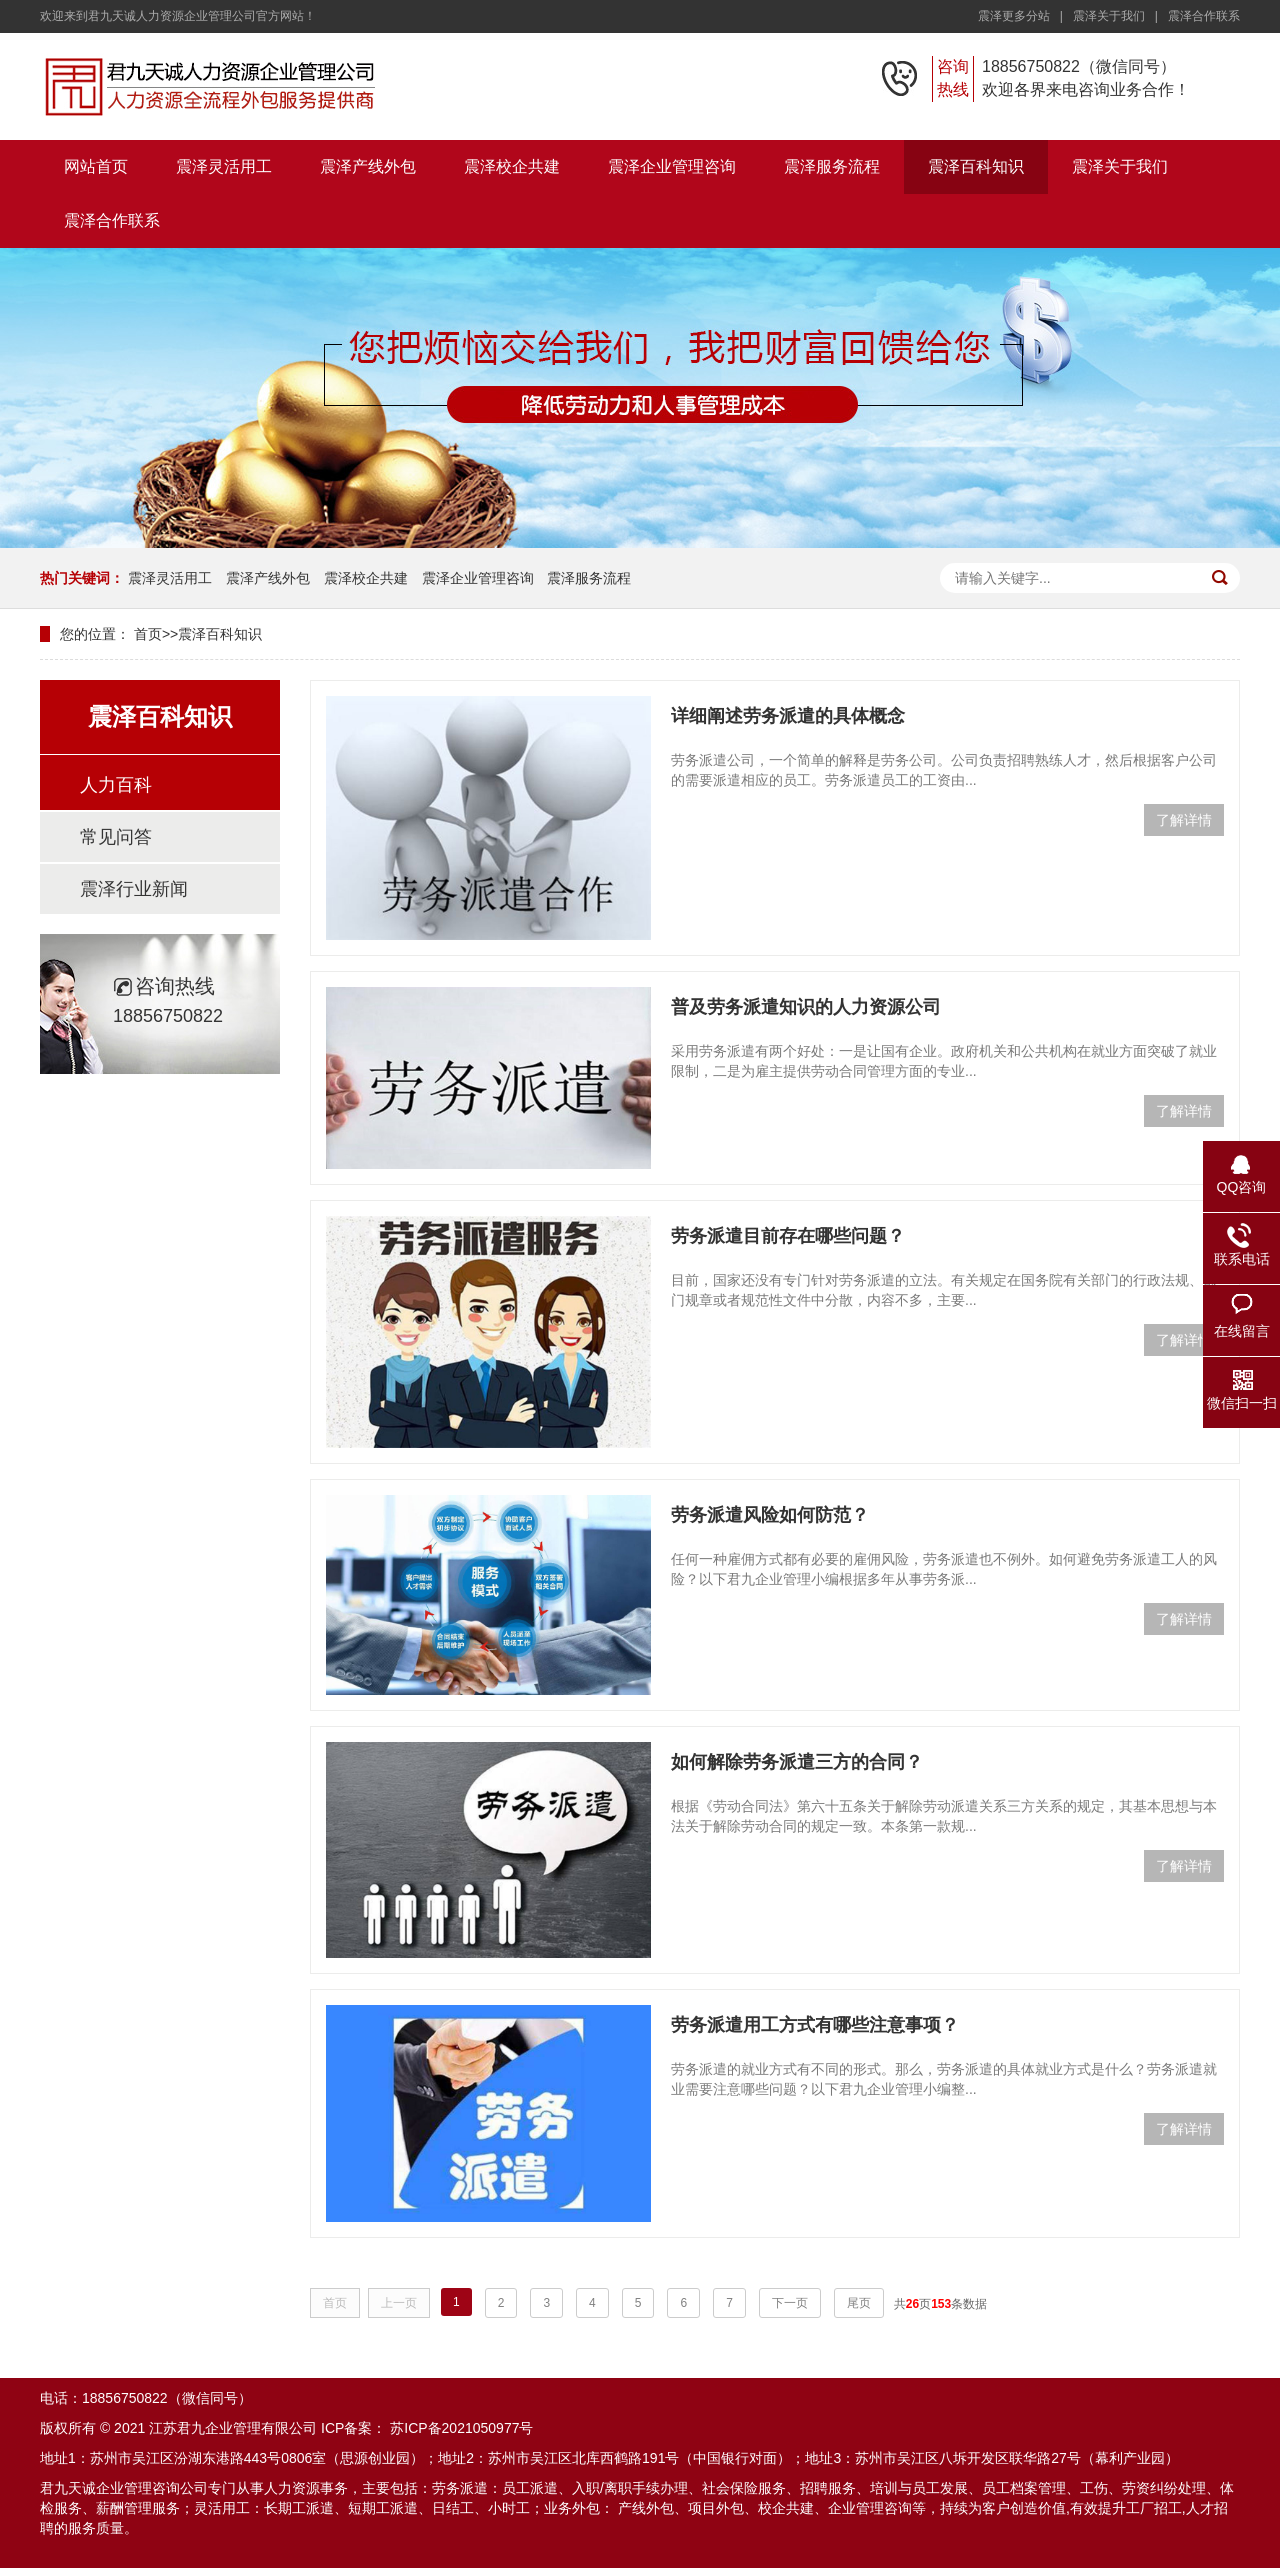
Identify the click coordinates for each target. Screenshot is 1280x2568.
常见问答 (116, 837)
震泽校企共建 (512, 166)
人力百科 (116, 785)
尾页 (859, 2303)
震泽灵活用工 (224, 166)
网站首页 (96, 166)
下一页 (790, 2303)
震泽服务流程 (832, 166)
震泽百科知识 (976, 166)
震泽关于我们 (1120, 166)
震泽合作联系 (1204, 16)
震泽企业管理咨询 (672, 166)
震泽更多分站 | (1024, 16)
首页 (148, 634)
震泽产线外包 (368, 166)
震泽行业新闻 (134, 889)
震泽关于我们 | (1119, 16)
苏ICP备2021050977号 (461, 2428)
